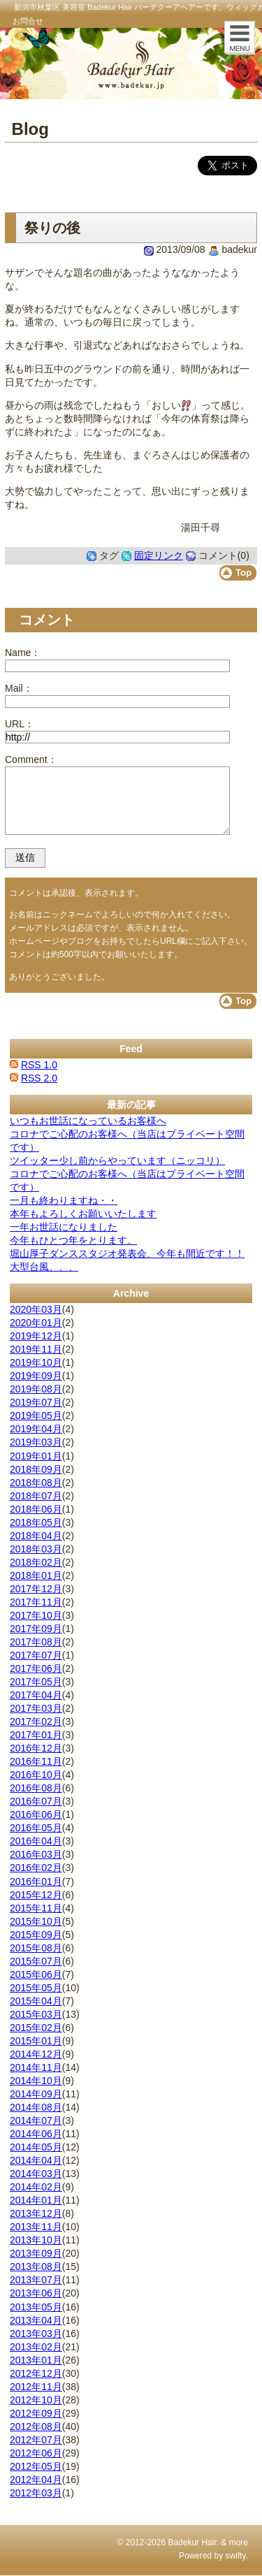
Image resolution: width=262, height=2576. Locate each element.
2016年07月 (36, 1801)
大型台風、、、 (44, 1266)
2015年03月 (36, 2014)
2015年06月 (36, 1974)
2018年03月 (36, 1549)
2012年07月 (36, 2439)
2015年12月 (36, 1894)
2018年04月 (36, 1535)
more (238, 2542)
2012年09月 (36, 2413)
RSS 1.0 (39, 1064)
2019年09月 (36, 1375)
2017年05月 (36, 1681)
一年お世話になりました (63, 1226)
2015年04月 (36, 2001)
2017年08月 (36, 1641)
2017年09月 (36, 1628)
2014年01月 (36, 2200)
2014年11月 (36, 2067)
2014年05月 (36, 2147)
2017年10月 (36, 1615)
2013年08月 (36, 2266)
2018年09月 (36, 1469)
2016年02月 (36, 1867)
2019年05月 (36, 1415)
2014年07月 (36, 2120)
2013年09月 (36, 2253)
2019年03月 (36, 1442)
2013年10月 (36, 2240)
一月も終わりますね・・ (63, 1200)
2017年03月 (36, 1708)
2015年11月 (36, 1908)
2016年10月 (36, 1774)
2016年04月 (36, 1841)
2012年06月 (36, 2453)
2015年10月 (36, 1921)
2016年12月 (36, 1748)
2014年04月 (36, 2160)
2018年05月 (36, 1522)
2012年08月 (36, 2426)
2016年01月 (36, 1881)
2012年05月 (36, 2466)
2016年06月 (36, 1814)
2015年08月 (36, 1947)
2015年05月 (36, 1987)
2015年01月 (36, 2040)
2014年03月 (36, 2173)
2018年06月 (36, 1509)
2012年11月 (36, 2386)
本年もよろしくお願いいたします (83, 1213)
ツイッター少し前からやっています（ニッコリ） (117, 1160)
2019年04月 (36, 1428)
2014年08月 (36, 2107)
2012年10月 (36, 2400)
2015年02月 (36, 2027)
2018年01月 (36, 1575)
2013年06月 (36, 2293)
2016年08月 (36, 1787)
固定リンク (158, 555)
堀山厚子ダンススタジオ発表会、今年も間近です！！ (127, 1253)
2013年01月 (36, 2360)
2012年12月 (36, 2373)
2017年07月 (36, 1655)
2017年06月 (36, 1668)
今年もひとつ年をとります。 (73, 1240)
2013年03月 (36, 2333)
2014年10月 (36, 2080)
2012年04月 (36, 2479)
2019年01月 (36, 1456)
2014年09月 (36, 2094)
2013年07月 (36, 2279)
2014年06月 (36, 2133)
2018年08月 (36, 1482)
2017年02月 (36, 1721)
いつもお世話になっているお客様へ (88, 1120)
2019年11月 (36, 1349)
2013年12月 (36, 2213)
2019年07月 (36, 1402)
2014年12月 (36, 2054)
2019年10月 (36, 1362)
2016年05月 (36, 1827)
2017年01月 (36, 1734)
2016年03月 (36, 1854)
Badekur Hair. (193, 2542)
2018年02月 (36, 1562)
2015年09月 (36, 1934)
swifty (236, 2556)
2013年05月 (36, 2307)
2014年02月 (36, 2186)
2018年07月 (36, 1495)
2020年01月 (36, 1322)
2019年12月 (36, 1335)
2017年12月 (36, 1588)
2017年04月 (36, 1695)
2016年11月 (36, 1761)
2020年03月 (36, 1309)
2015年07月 (36, 1961)
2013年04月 (36, 2320)
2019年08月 (36, 1389)
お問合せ (28, 21)
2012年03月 (36, 2492)
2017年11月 (36, 1602)
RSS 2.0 (39, 1078)
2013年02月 (36, 2346)
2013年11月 (36, 2226)
